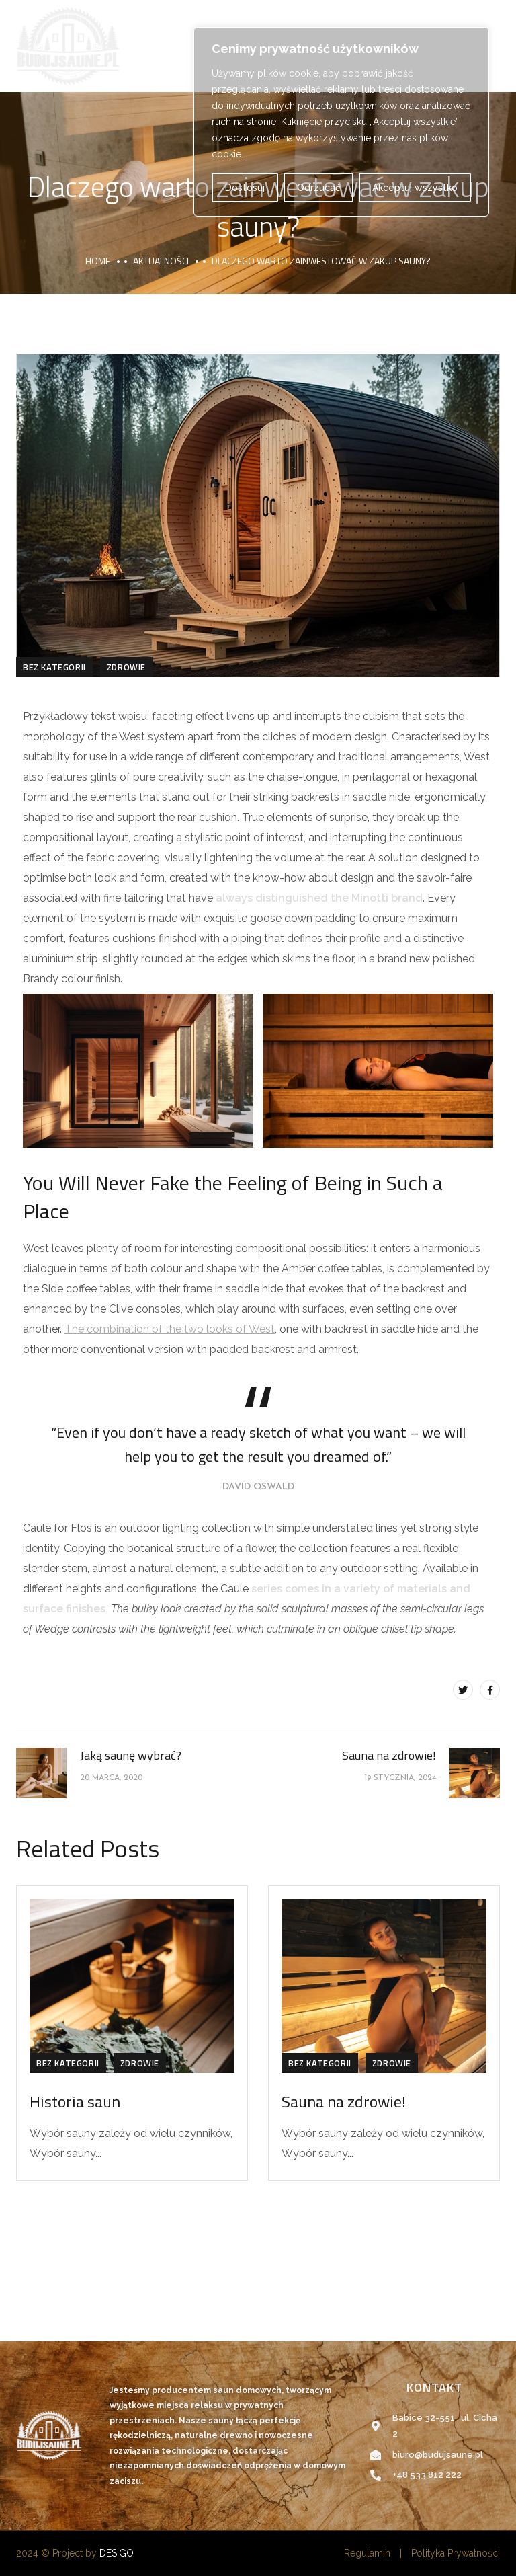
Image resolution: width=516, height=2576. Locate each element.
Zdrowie (126, 667)
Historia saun (75, 2101)
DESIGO (116, 2553)
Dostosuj (245, 187)
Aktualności (161, 260)
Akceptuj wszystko (415, 187)
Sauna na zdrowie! (344, 2101)
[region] (341, 122)
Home (97, 260)
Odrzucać (319, 187)
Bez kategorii (54, 667)
